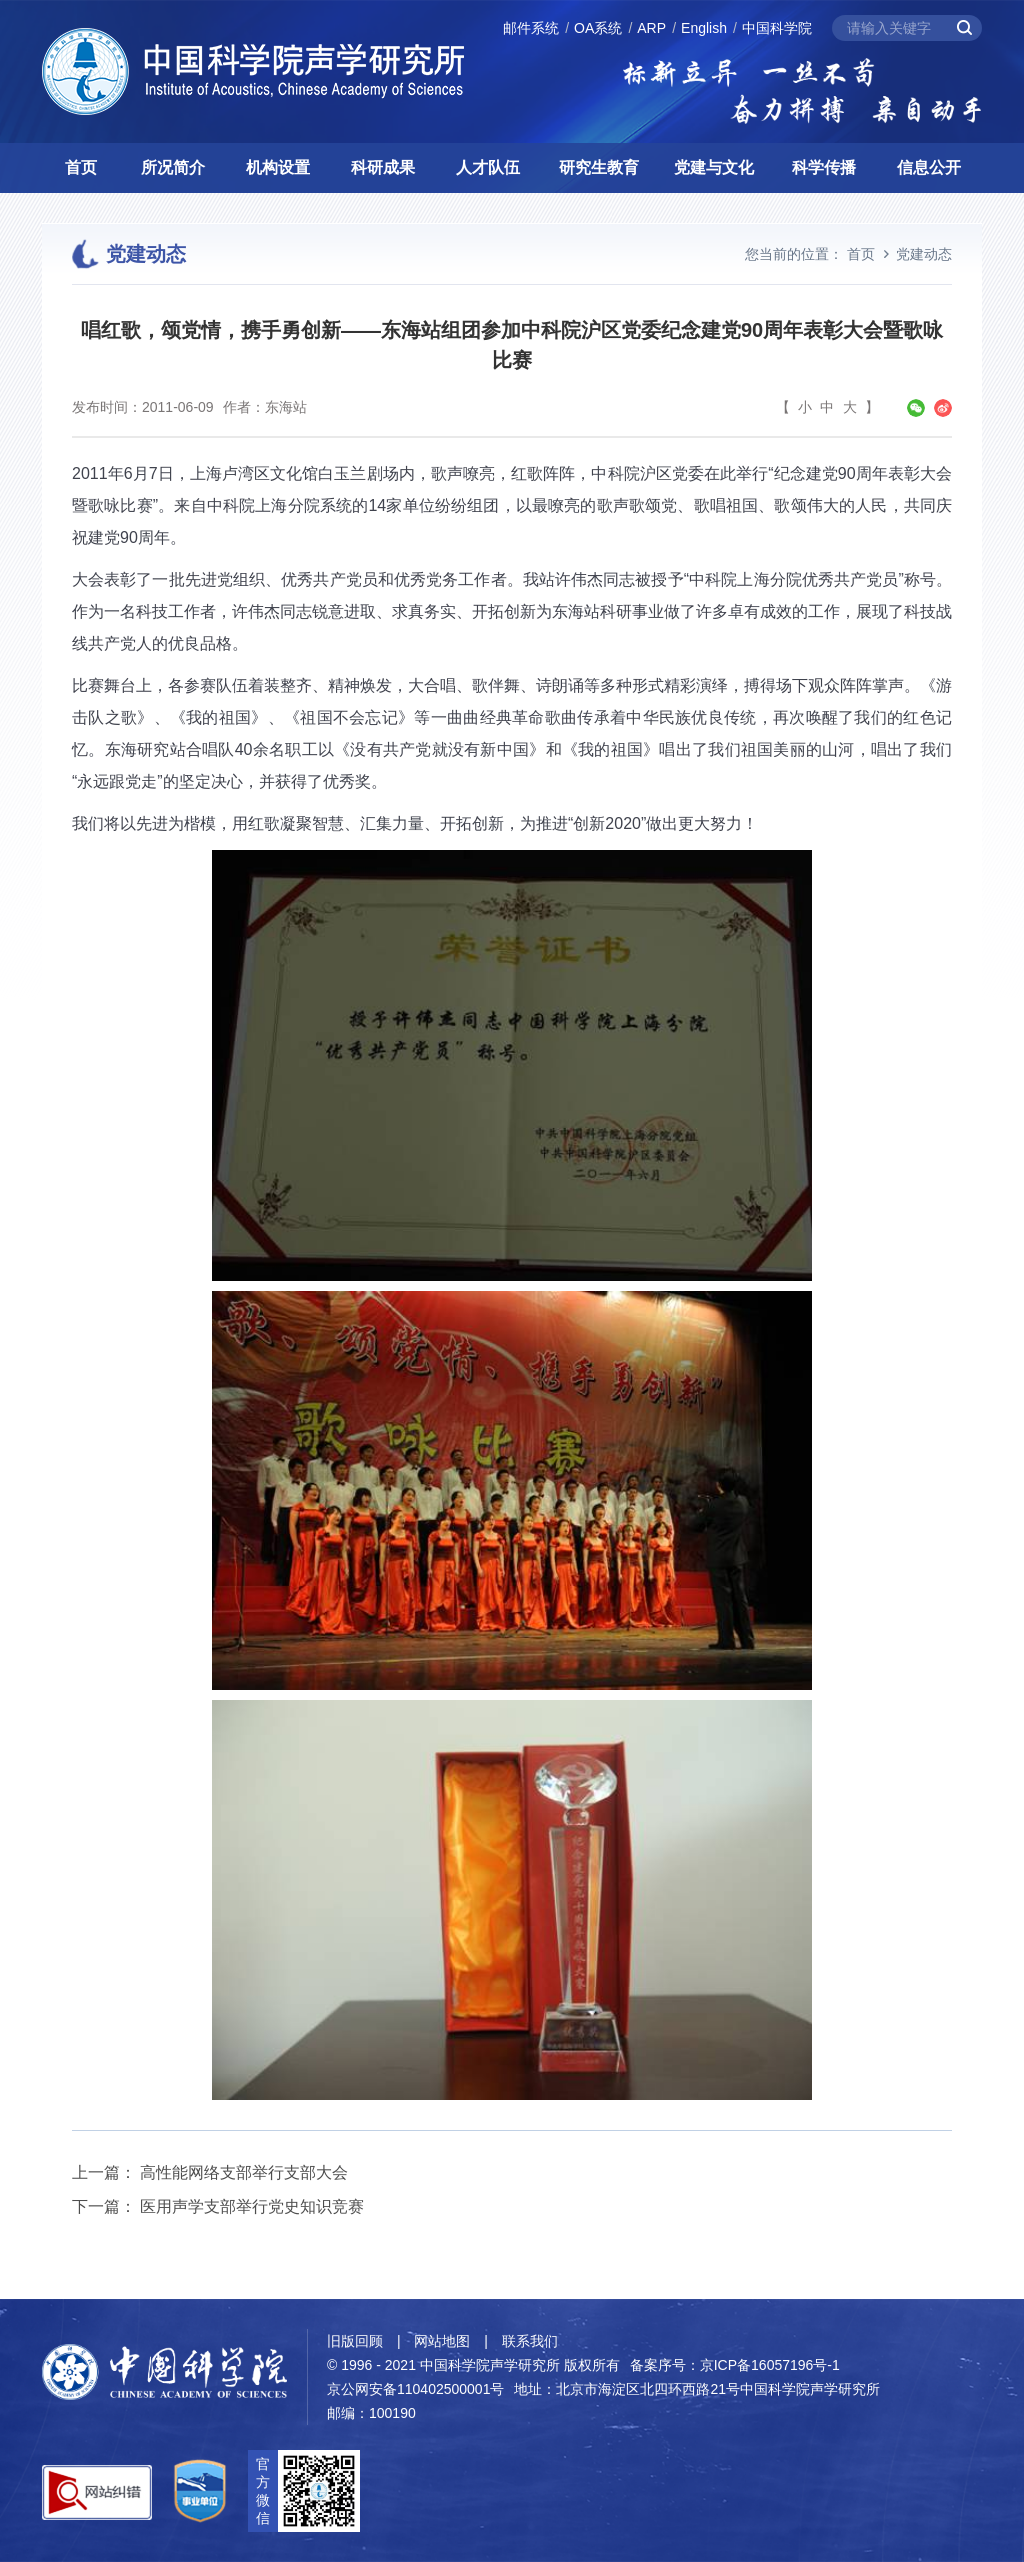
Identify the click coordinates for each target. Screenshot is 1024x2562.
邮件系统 (531, 28)
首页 (81, 167)
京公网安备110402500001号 (415, 2389)
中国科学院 (777, 28)
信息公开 (929, 167)
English (704, 28)
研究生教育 (599, 167)
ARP (651, 28)
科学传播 (824, 167)
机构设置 (278, 167)
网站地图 (442, 2341)
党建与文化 (714, 167)
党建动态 (924, 254)
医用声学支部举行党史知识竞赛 (252, 2206)
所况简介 (173, 167)
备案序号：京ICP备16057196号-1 (735, 2365)
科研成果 (383, 167)
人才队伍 (488, 167)
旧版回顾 (355, 2341)
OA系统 (598, 28)
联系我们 (530, 2341)
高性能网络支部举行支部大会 (244, 2172)
